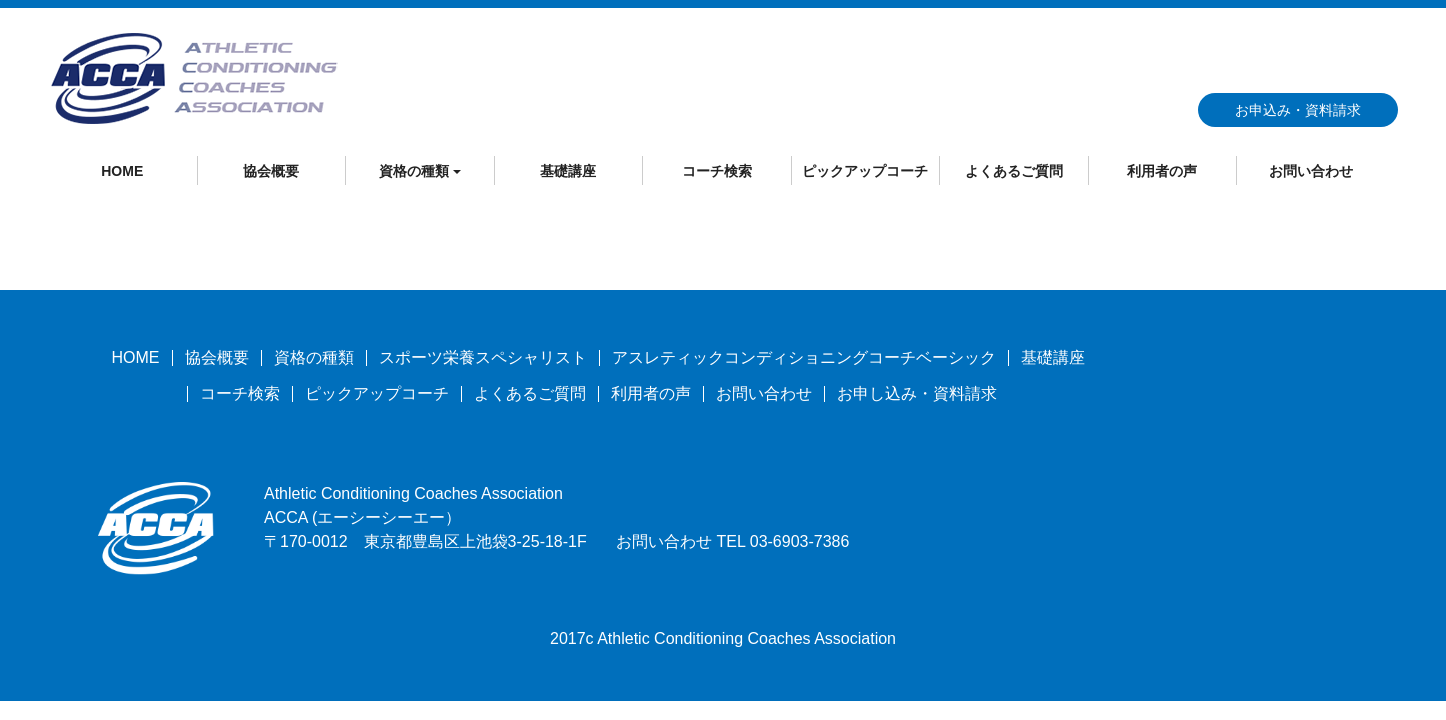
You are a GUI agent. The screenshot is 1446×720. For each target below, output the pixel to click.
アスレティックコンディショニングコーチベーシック (804, 357)
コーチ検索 (717, 171)
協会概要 (271, 171)
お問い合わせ (1311, 171)
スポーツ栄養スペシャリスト (483, 357)
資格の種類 (314, 357)
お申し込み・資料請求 (917, 393)
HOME (122, 171)
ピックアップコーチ (865, 171)
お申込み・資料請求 (1298, 110)
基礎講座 (568, 171)
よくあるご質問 (1014, 171)
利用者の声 (1162, 171)
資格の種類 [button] (420, 171)
